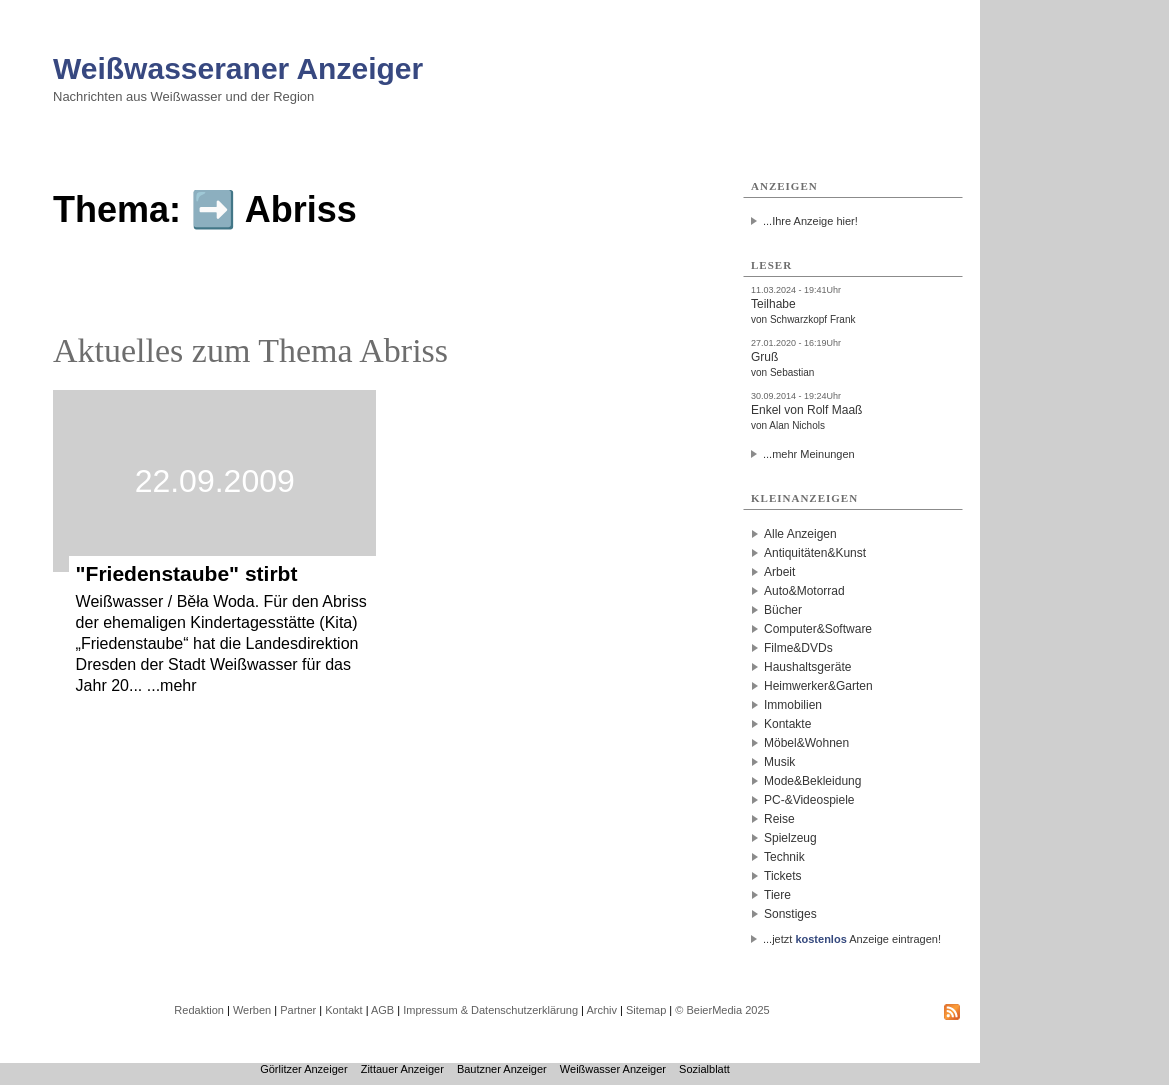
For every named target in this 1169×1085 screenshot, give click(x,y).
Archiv (601, 1010)
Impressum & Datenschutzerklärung (490, 1010)
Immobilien (793, 705)
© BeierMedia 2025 (722, 1010)
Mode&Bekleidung (812, 781)
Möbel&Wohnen (806, 743)
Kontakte (787, 724)
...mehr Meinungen (809, 454)
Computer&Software (818, 629)
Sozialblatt (704, 1069)
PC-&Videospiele (809, 800)
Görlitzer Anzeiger (303, 1069)
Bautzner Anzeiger (502, 1069)
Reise (779, 819)
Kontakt (343, 1010)
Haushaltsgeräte (807, 667)
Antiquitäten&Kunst (815, 553)
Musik (779, 762)
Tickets (783, 876)
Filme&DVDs (798, 648)
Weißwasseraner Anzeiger (238, 68)
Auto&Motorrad (804, 591)
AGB (382, 1010)
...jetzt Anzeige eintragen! (852, 939)
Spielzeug (790, 838)
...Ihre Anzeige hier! (810, 221)
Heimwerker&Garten (818, 686)
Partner (298, 1010)
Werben (252, 1010)
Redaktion (199, 1010)
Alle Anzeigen (800, 534)
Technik (784, 857)
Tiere (777, 895)
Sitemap (646, 1010)
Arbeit (779, 572)
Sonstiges (790, 914)
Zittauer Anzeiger (402, 1069)
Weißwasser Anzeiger (613, 1069)
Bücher (783, 610)
